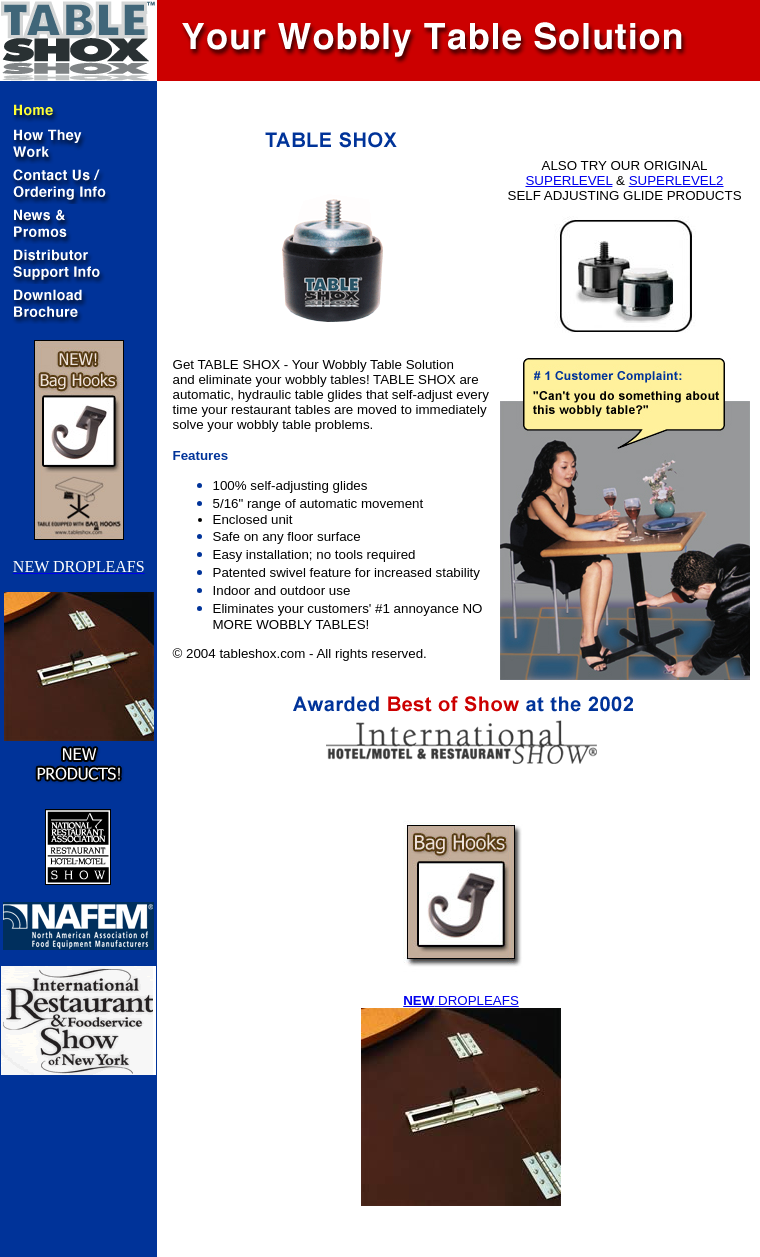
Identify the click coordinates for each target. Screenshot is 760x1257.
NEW (418, 1000)
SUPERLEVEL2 (676, 180)
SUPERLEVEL (568, 180)
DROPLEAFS (476, 1000)
